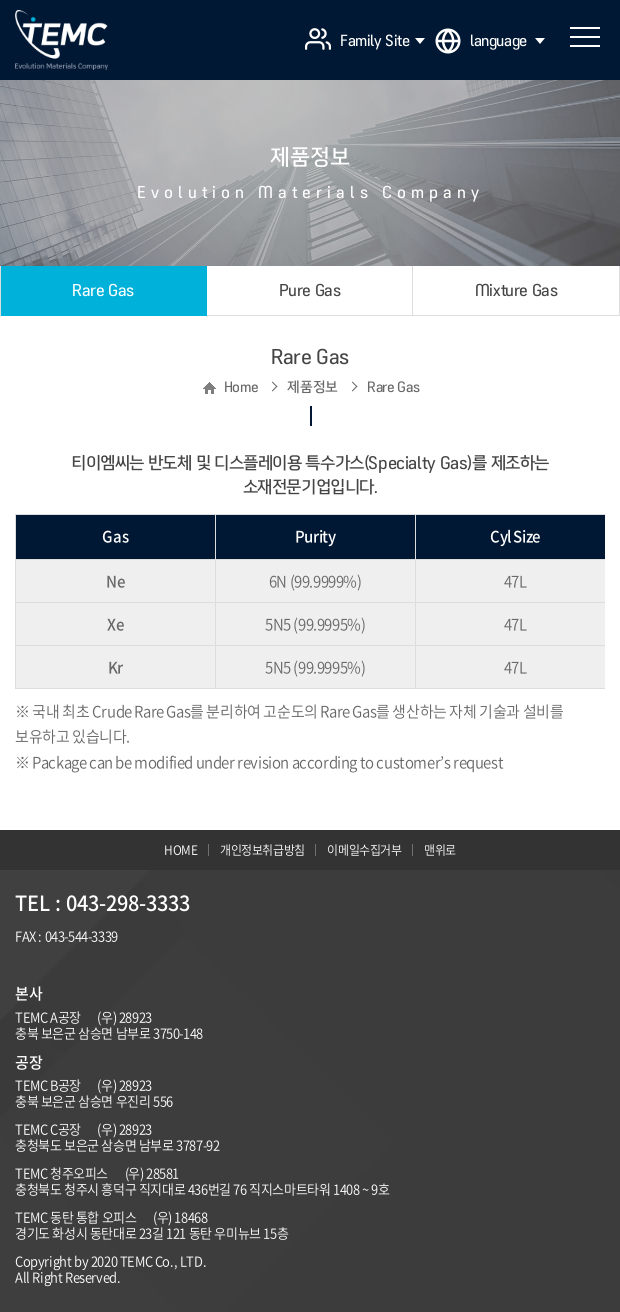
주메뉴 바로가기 (0, 0)
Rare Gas (103, 290)
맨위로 (440, 850)
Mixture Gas (516, 290)
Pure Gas (310, 290)
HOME (180, 850)
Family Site (382, 41)
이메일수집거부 (364, 850)
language (507, 41)
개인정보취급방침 (262, 850)
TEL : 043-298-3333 (102, 902)
